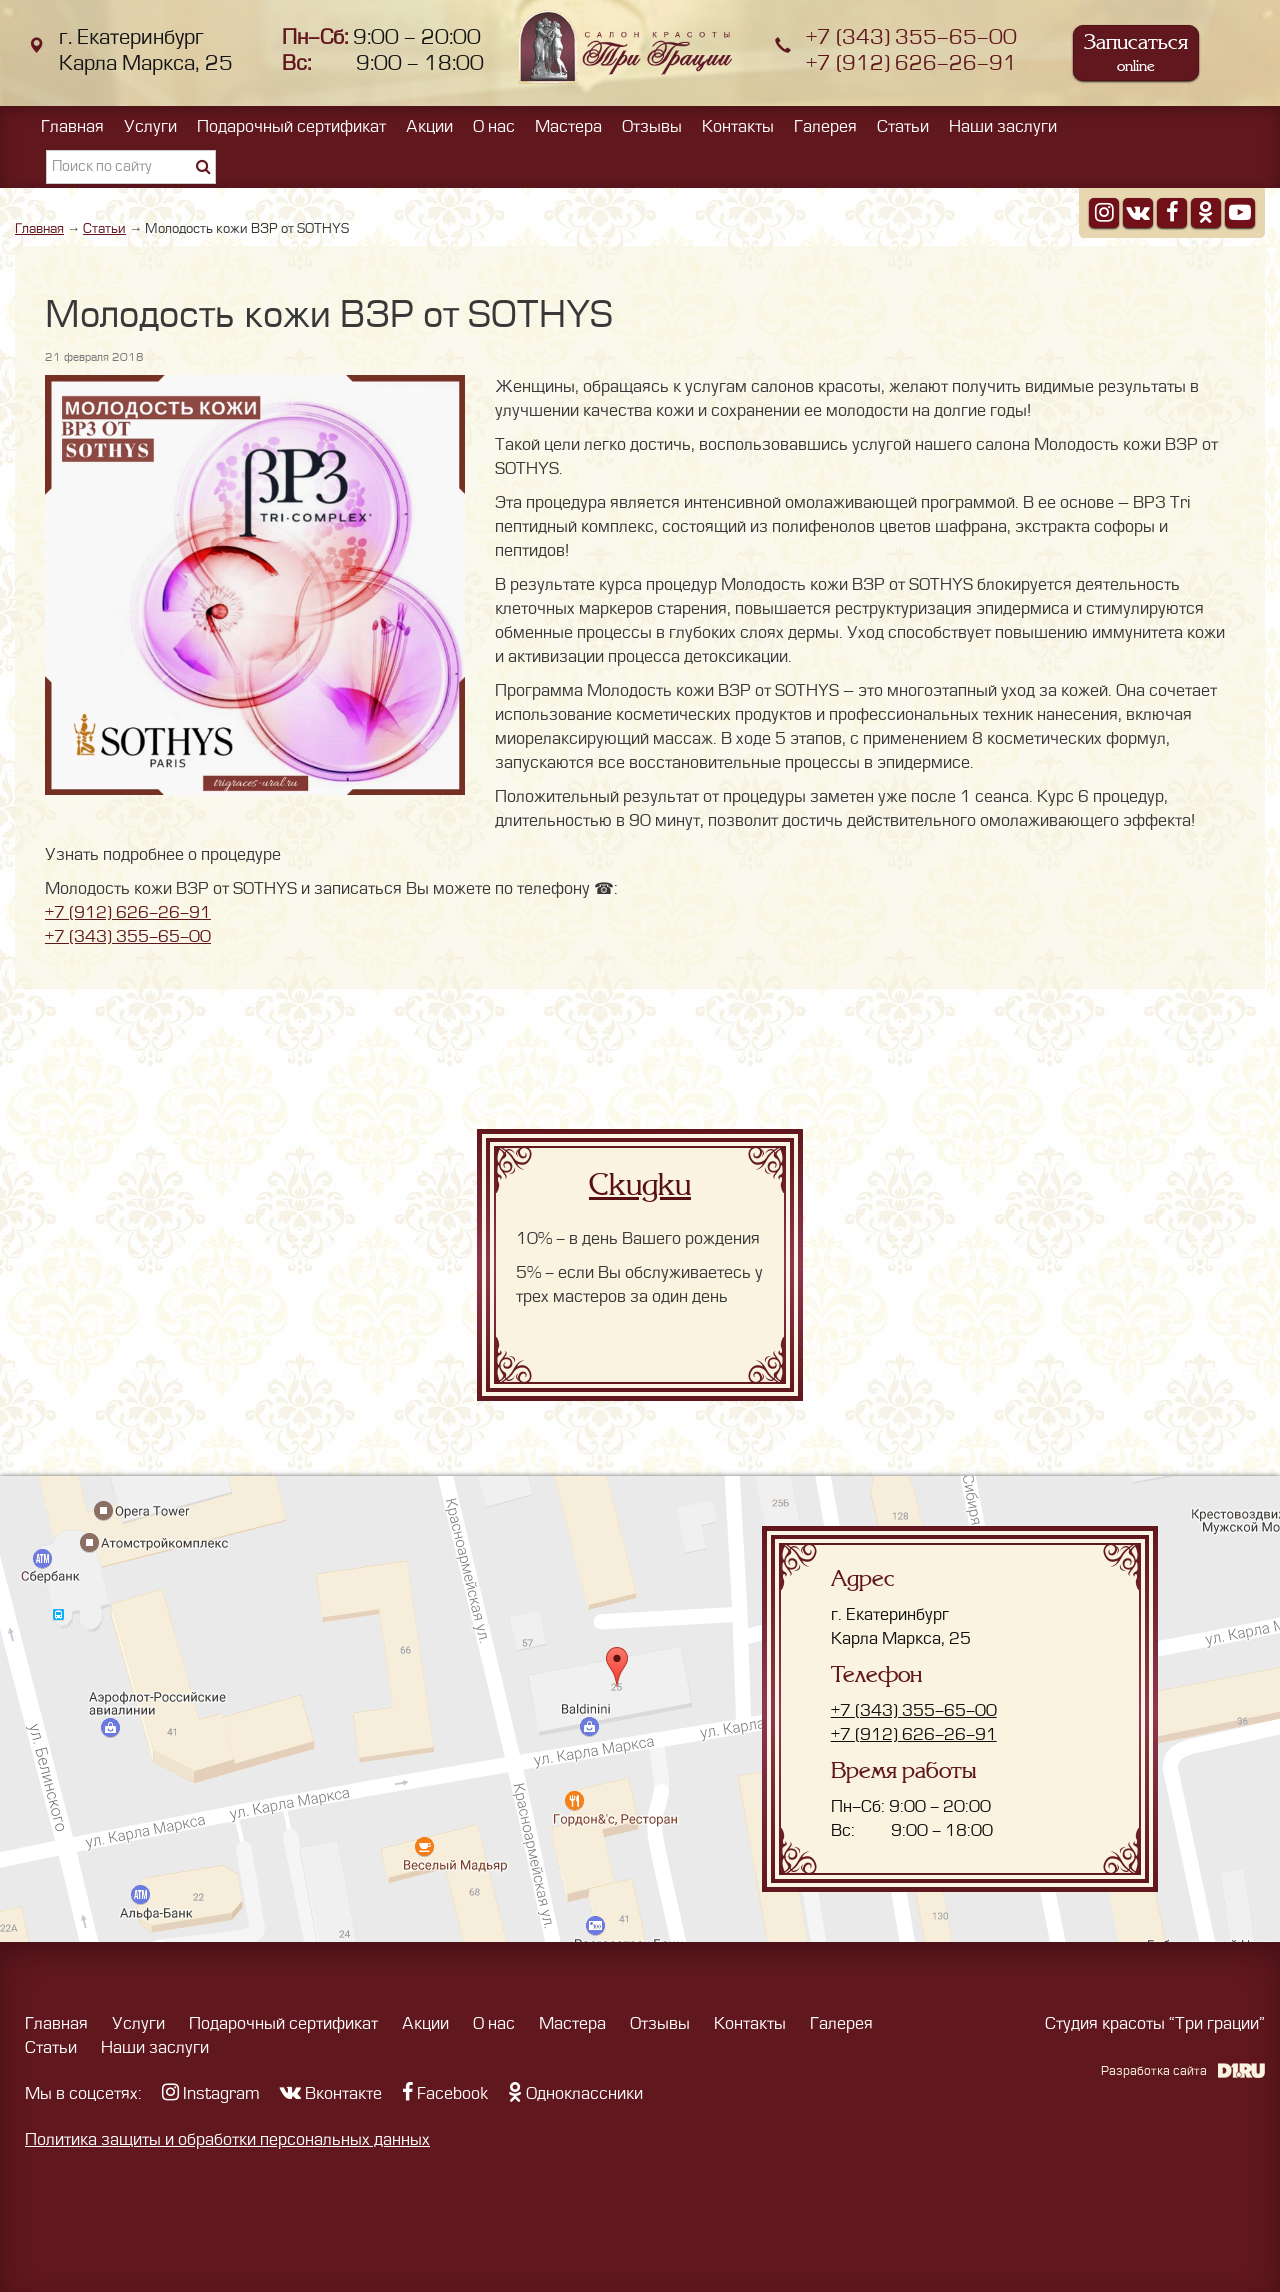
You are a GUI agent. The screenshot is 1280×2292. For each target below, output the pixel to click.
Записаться (1136, 52)
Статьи (903, 127)
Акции (429, 127)
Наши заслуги (1003, 127)
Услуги (150, 127)
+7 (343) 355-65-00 (911, 37)
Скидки (640, 1185)
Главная (72, 127)
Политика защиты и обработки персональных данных (227, 2140)
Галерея (825, 127)
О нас (494, 127)
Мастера (568, 127)
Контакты (738, 127)
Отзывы (652, 127)
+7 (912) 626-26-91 (911, 63)
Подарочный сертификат (291, 127)
